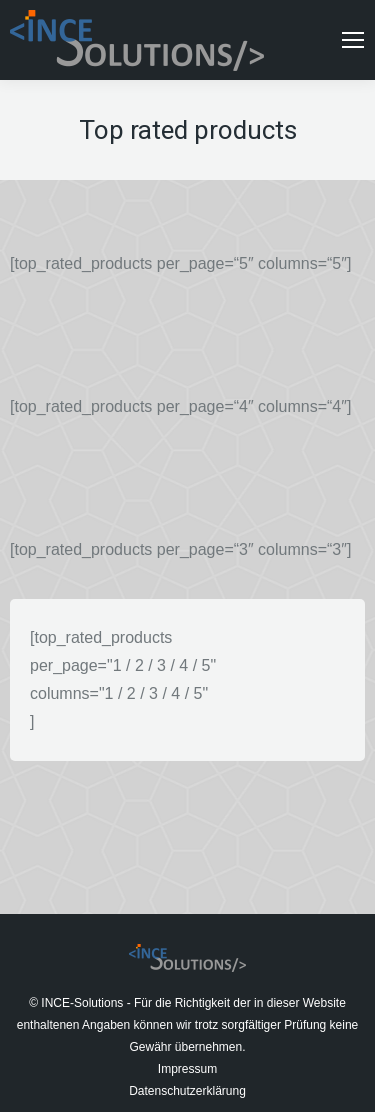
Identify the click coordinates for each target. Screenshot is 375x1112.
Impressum (187, 1069)
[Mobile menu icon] (353, 40)
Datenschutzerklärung (187, 1091)
